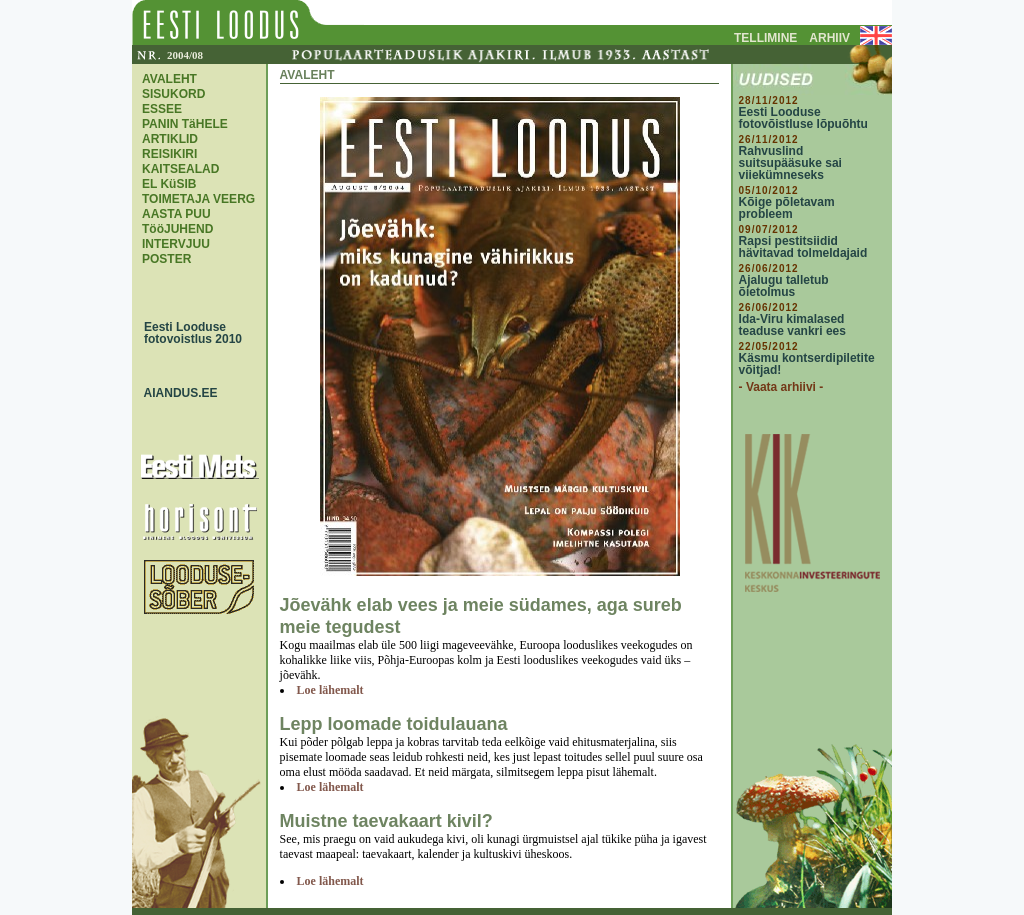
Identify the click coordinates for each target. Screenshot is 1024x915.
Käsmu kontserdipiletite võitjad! (807, 364)
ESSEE (162, 109)
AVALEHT (169, 79)
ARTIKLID (170, 139)
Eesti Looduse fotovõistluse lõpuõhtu (803, 118)
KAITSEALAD (180, 169)
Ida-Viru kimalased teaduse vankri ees (792, 325)
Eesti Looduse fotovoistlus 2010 (188, 333)
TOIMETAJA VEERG (198, 199)
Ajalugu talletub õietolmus (784, 286)
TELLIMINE (765, 38)
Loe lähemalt (330, 690)
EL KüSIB (169, 184)
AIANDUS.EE (176, 393)
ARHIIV (829, 38)
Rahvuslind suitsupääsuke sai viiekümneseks (790, 163)
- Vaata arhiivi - (781, 387)
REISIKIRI (169, 154)
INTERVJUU (176, 244)
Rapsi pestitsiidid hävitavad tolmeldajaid (803, 247)
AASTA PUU (176, 214)
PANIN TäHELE (185, 124)
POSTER (166, 259)
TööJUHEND (177, 229)
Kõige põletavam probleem (787, 208)
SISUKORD (173, 94)
